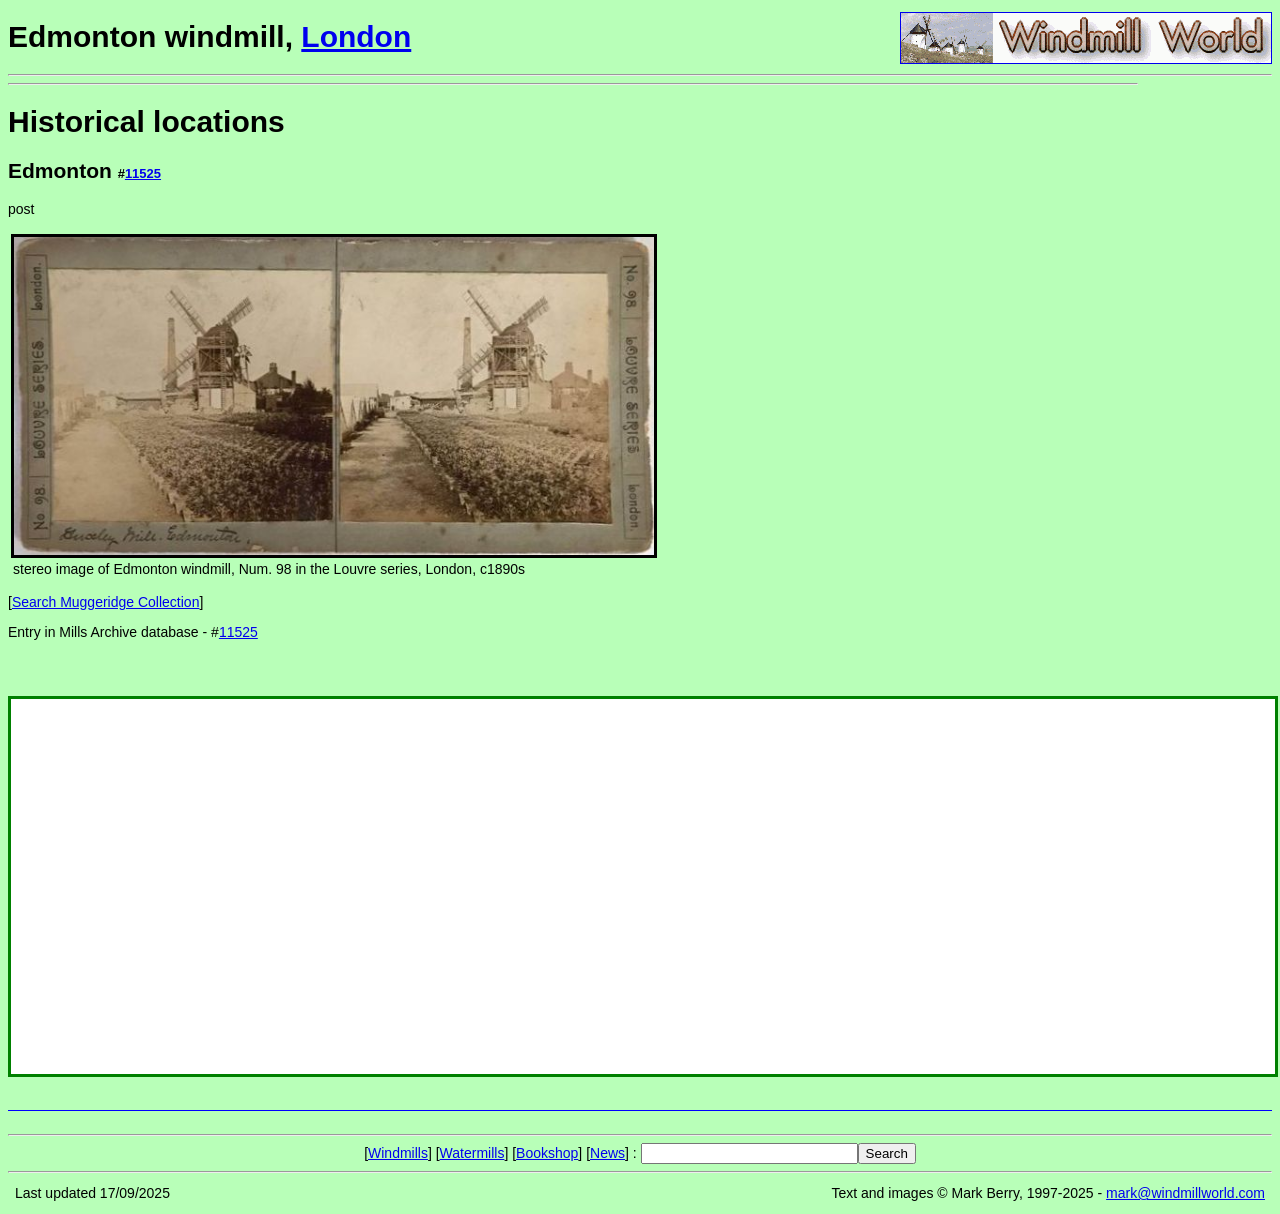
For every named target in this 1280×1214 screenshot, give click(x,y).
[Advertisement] (1205, 388)
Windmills (398, 1153)
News (607, 1153)
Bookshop (547, 1153)
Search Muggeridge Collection (106, 602)
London (356, 36)
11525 (143, 173)
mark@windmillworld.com (1185, 1193)
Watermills (472, 1153)
